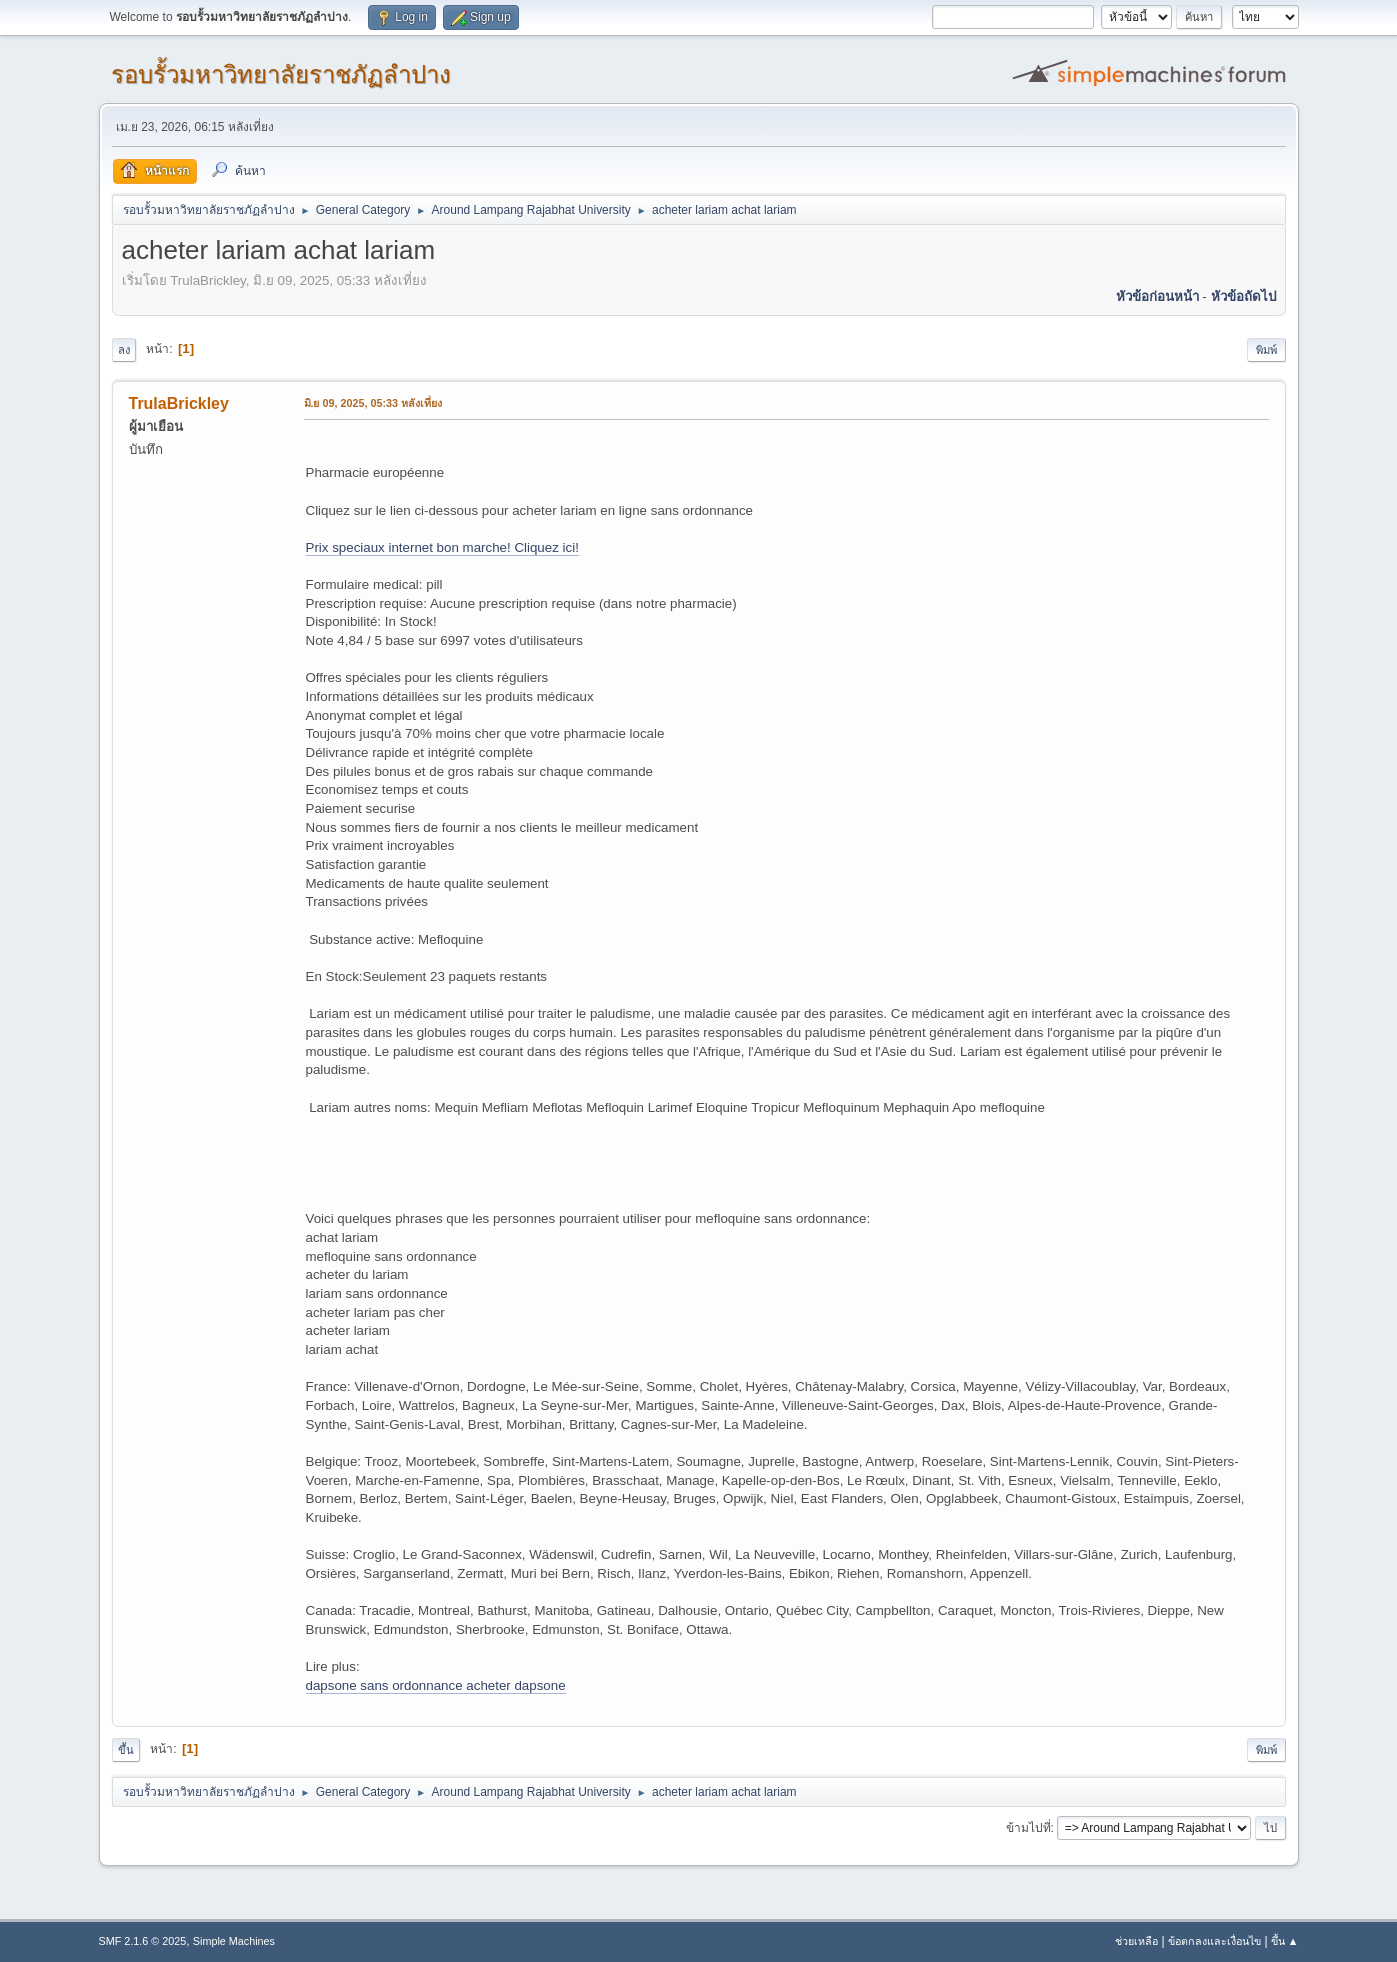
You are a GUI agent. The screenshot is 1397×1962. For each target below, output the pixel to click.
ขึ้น (126, 1750)
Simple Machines (234, 1941)
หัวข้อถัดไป (1243, 296)
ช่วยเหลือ (1136, 1941)
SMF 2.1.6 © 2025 (143, 1941)
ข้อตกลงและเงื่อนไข (1214, 1941)
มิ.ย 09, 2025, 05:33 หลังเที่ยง (373, 403)
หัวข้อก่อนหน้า (1157, 296)
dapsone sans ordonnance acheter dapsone (436, 1685)
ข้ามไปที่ (1028, 1828)
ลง (124, 350)
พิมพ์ (1266, 350)
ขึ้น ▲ (1285, 1941)
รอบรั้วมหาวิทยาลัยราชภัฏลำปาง (281, 74)
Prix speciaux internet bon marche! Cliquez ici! (442, 547)
